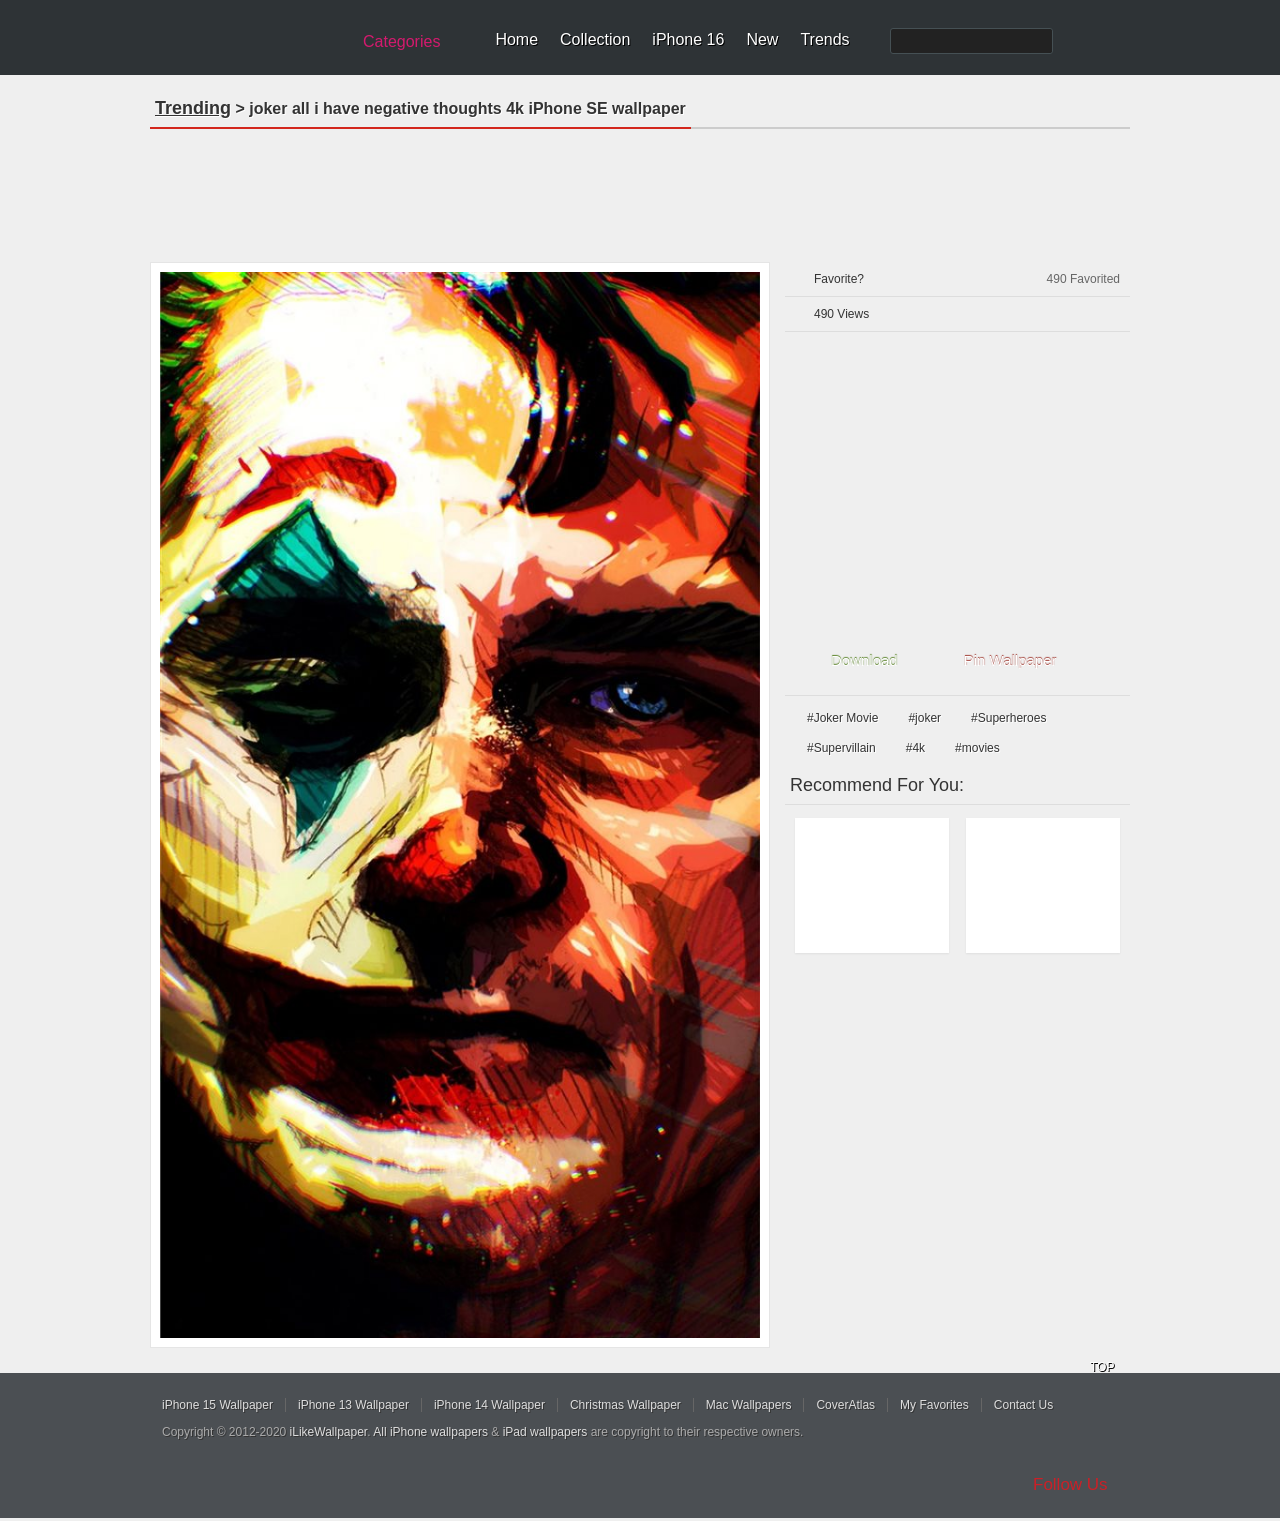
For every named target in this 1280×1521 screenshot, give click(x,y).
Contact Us (1023, 1405)
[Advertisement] (640, 189)
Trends (824, 39)
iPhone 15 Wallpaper (217, 1405)
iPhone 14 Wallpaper (489, 1405)
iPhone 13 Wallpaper (353, 1405)
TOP (1102, 1367)
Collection (595, 39)
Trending (193, 108)
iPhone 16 (688, 39)
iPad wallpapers (545, 1432)
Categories (401, 41)
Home (516, 39)
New (762, 39)
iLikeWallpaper (329, 1432)
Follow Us (1070, 1484)
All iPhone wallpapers (430, 1432)
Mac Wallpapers (749, 1405)
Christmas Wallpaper (625, 1405)
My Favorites (934, 1405)
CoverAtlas (845, 1405)
